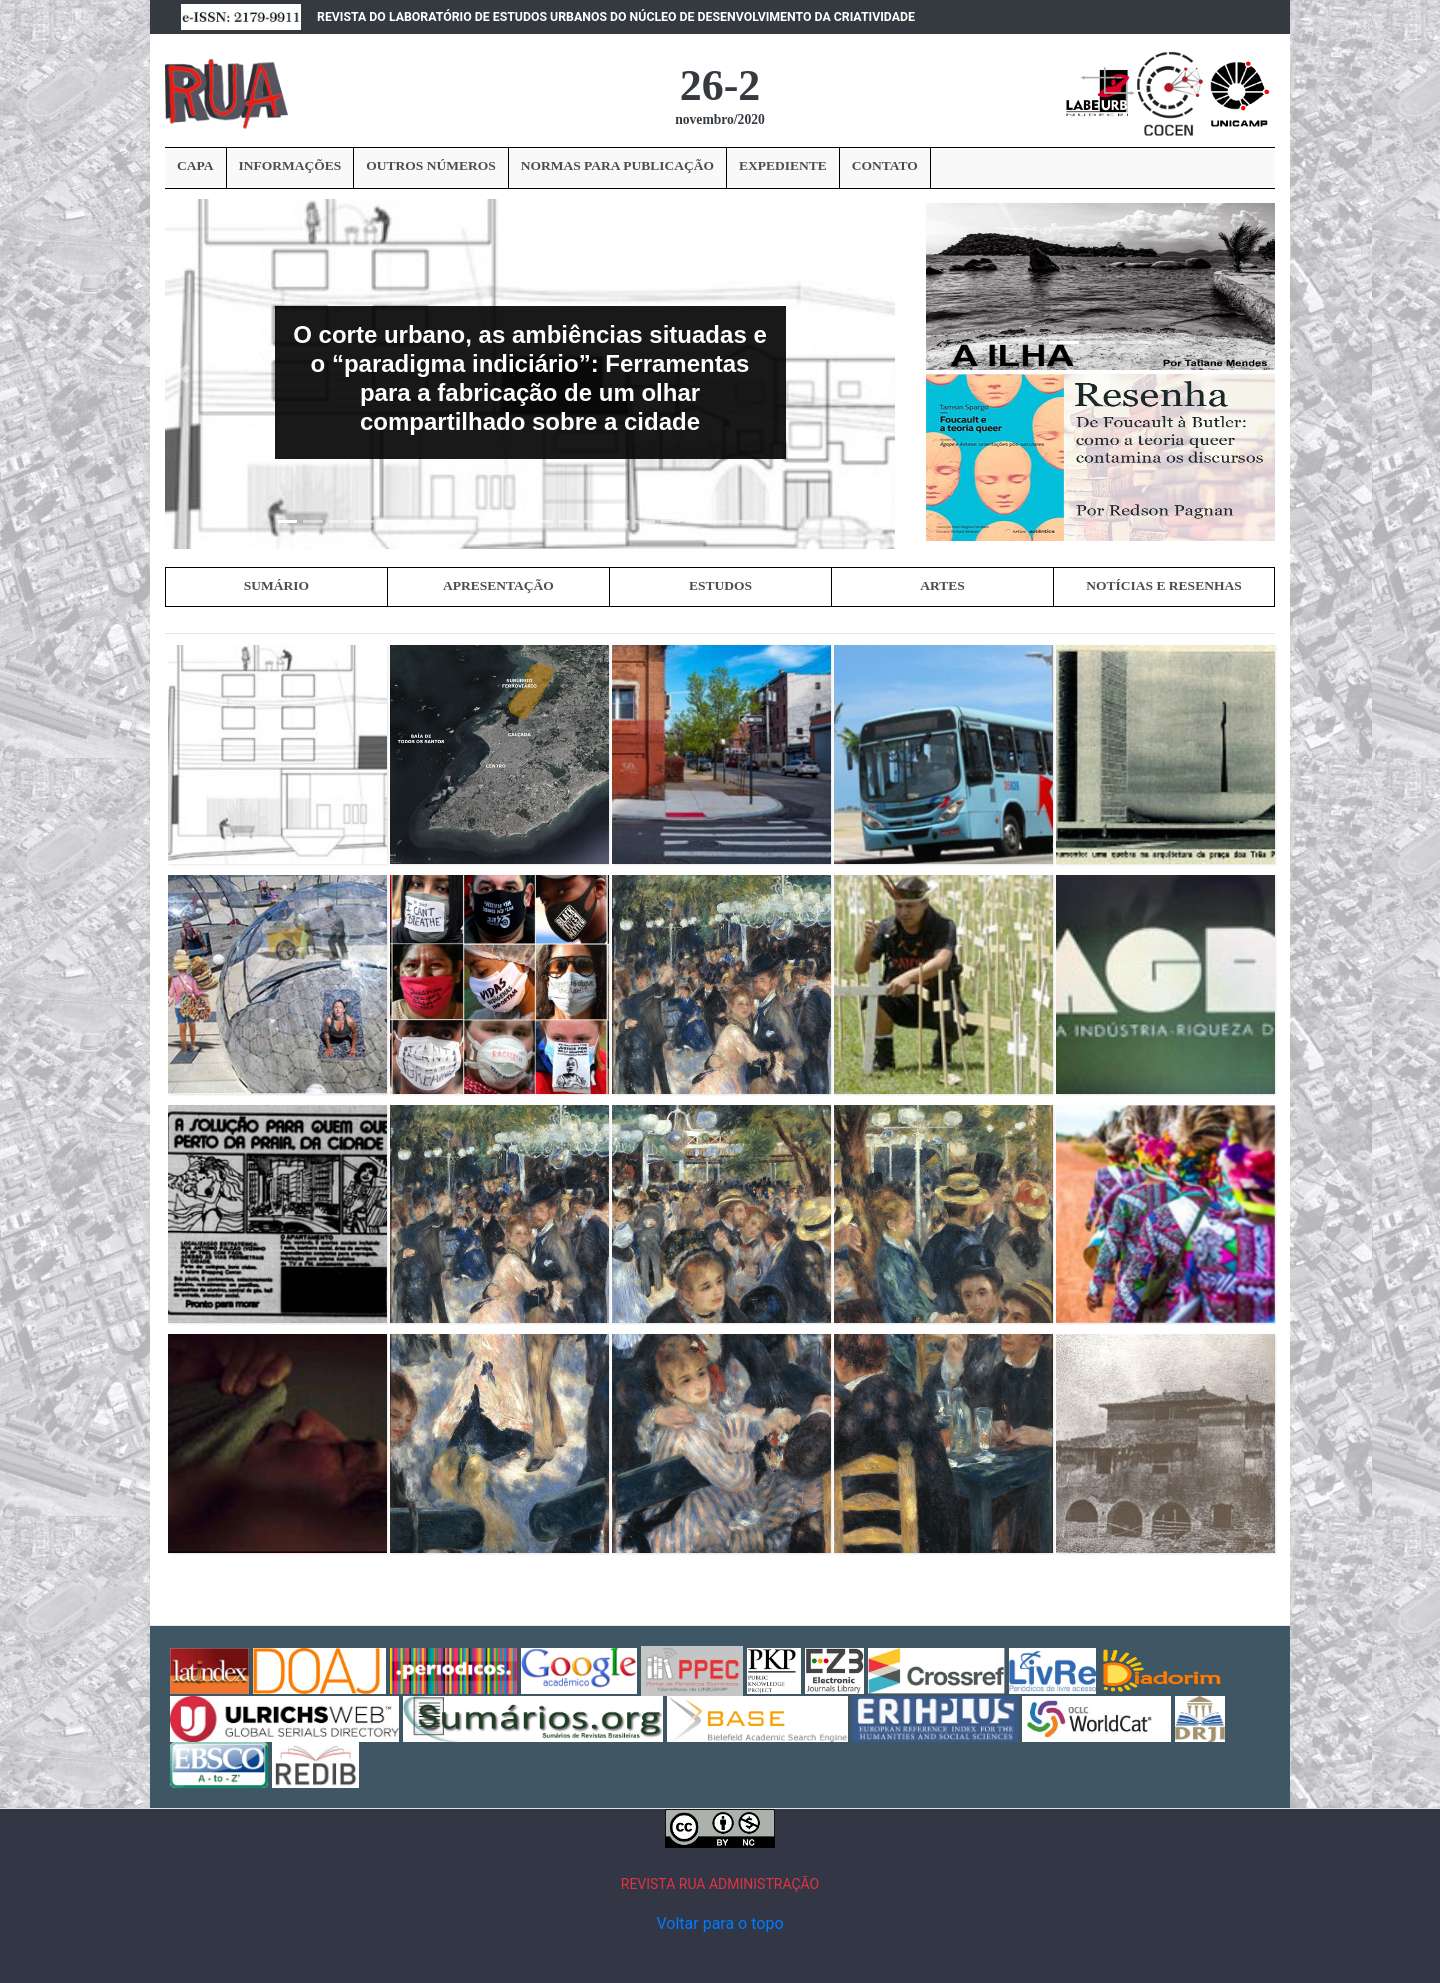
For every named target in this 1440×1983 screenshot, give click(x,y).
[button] (183, 374)
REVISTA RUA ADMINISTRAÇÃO (720, 1883)
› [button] (1266, 284)
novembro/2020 (720, 119)
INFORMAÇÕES (290, 165)
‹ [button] (933, 284)
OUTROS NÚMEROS (430, 165)
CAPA (195, 165)
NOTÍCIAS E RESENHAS (1163, 584)
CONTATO (885, 165)
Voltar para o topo (719, 1922)
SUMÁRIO (276, 584)
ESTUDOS (720, 584)
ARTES (942, 584)
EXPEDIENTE (783, 165)
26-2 (720, 85)
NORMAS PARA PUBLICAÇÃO (617, 165)
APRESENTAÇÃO (498, 584)
